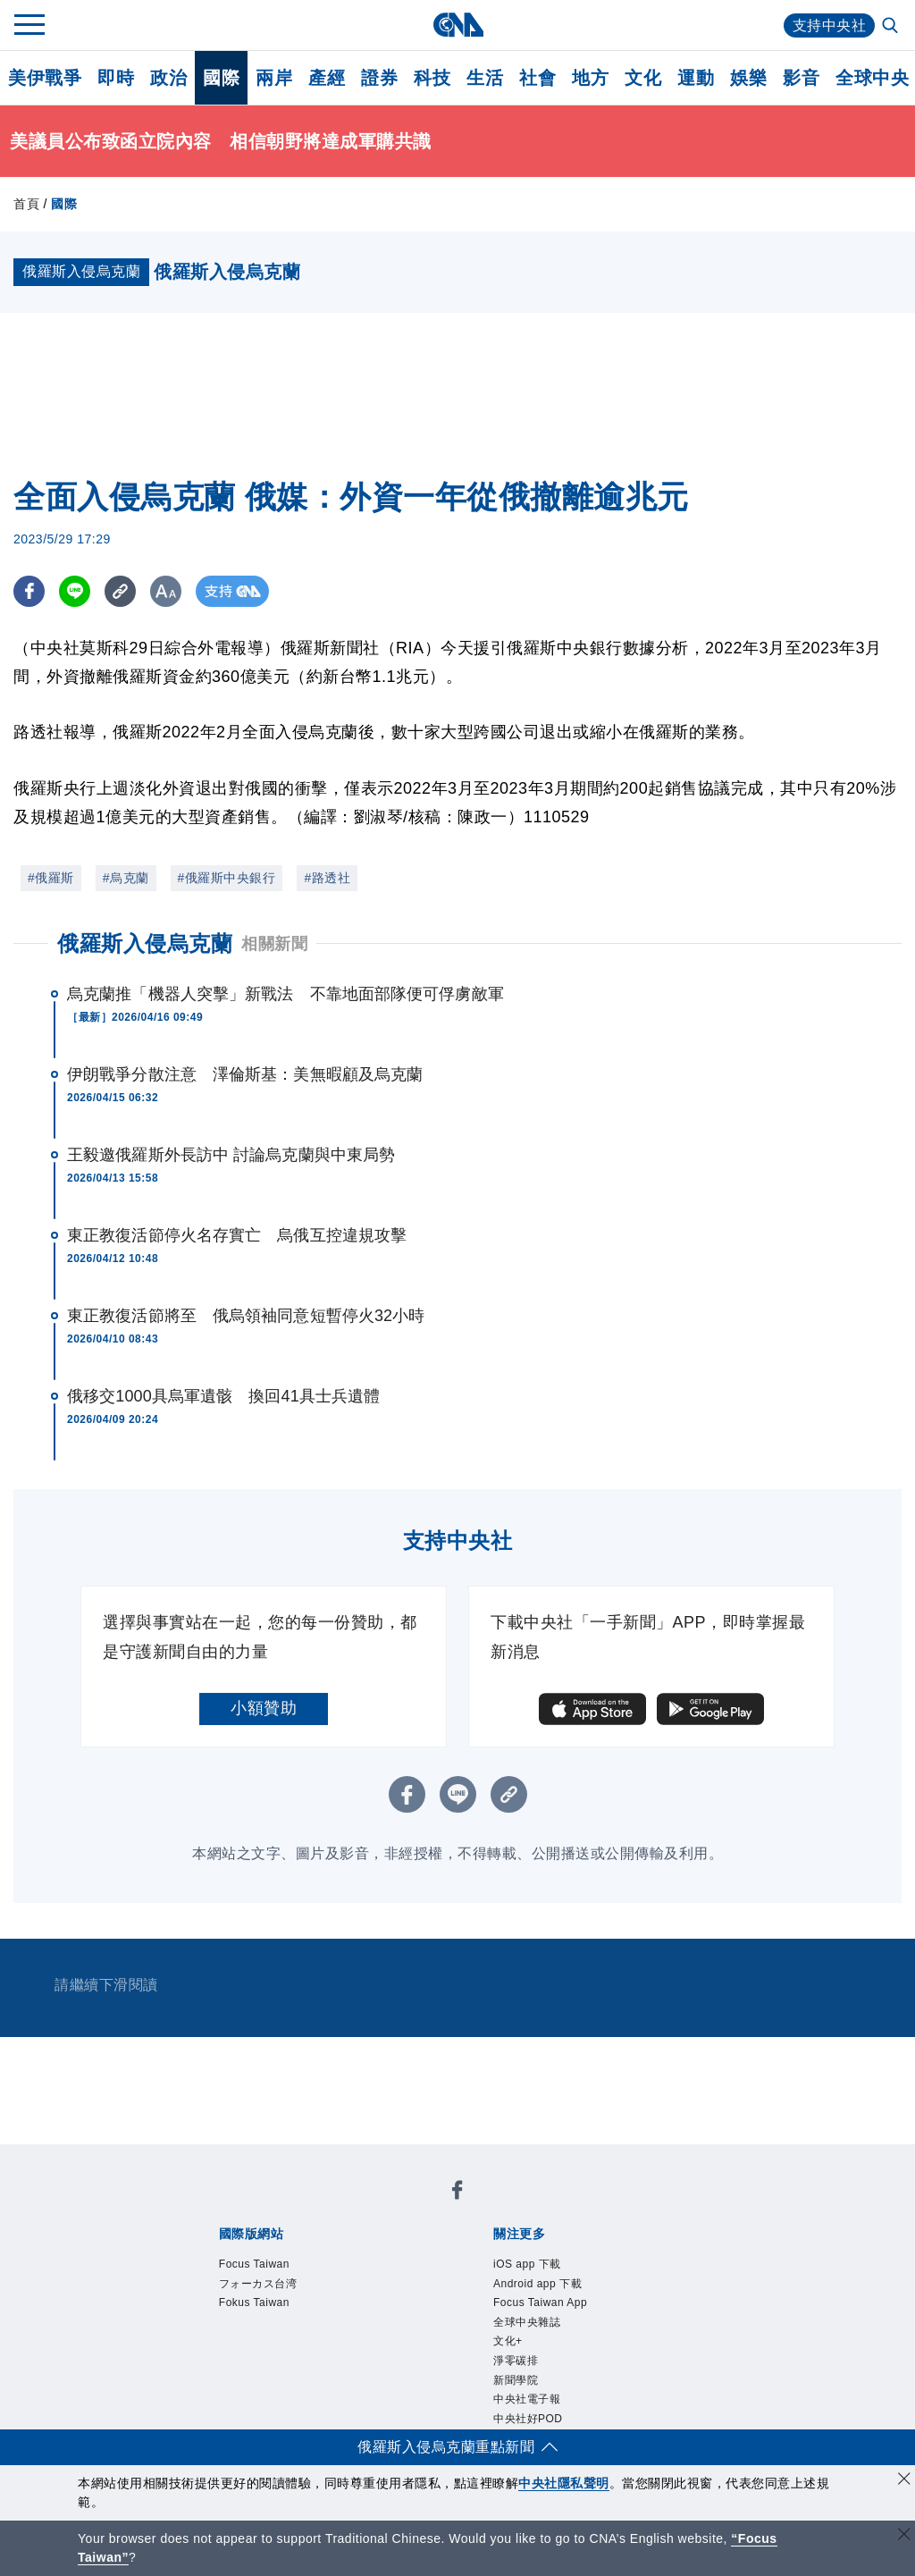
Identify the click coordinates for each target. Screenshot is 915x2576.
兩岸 (274, 78)
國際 (221, 78)
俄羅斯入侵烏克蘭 (144, 943)
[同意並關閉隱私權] (904, 2480)
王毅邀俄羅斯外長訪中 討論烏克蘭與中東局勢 (231, 1155)
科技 (432, 78)
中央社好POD (528, 2418)
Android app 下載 (537, 2283)
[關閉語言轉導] (904, 2536)
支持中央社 (830, 25)
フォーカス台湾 (258, 2283)
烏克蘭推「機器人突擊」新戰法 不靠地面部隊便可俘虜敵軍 (285, 994)
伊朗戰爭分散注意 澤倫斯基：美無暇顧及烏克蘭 (245, 1074)
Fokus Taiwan (254, 2302)
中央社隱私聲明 (563, 2483)
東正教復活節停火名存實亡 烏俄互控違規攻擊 (237, 1235)
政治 (168, 78)
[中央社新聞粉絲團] (457, 2193)
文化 (643, 78)
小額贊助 (264, 1708)
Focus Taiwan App (540, 2302)
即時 (115, 78)
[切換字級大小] (165, 591)
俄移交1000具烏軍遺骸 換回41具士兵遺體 (223, 1396)
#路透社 (327, 878)
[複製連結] (120, 591)
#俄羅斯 (51, 878)
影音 (801, 78)
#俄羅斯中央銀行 (227, 878)
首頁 (26, 204)
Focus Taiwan (254, 2264)
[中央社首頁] (458, 24)
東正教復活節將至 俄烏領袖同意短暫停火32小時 (245, 1316)
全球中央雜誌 (526, 2322)
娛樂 (748, 78)
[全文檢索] (892, 27)
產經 (326, 78)
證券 (379, 78)
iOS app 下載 (527, 2264)
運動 (695, 78)
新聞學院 (515, 2380)
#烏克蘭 (126, 878)
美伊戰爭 (44, 78)
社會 (537, 78)
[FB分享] (29, 591)
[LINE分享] (74, 591)
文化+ (508, 2341)
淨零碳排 (515, 2360)
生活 (484, 78)
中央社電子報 (526, 2399)
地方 (590, 78)
